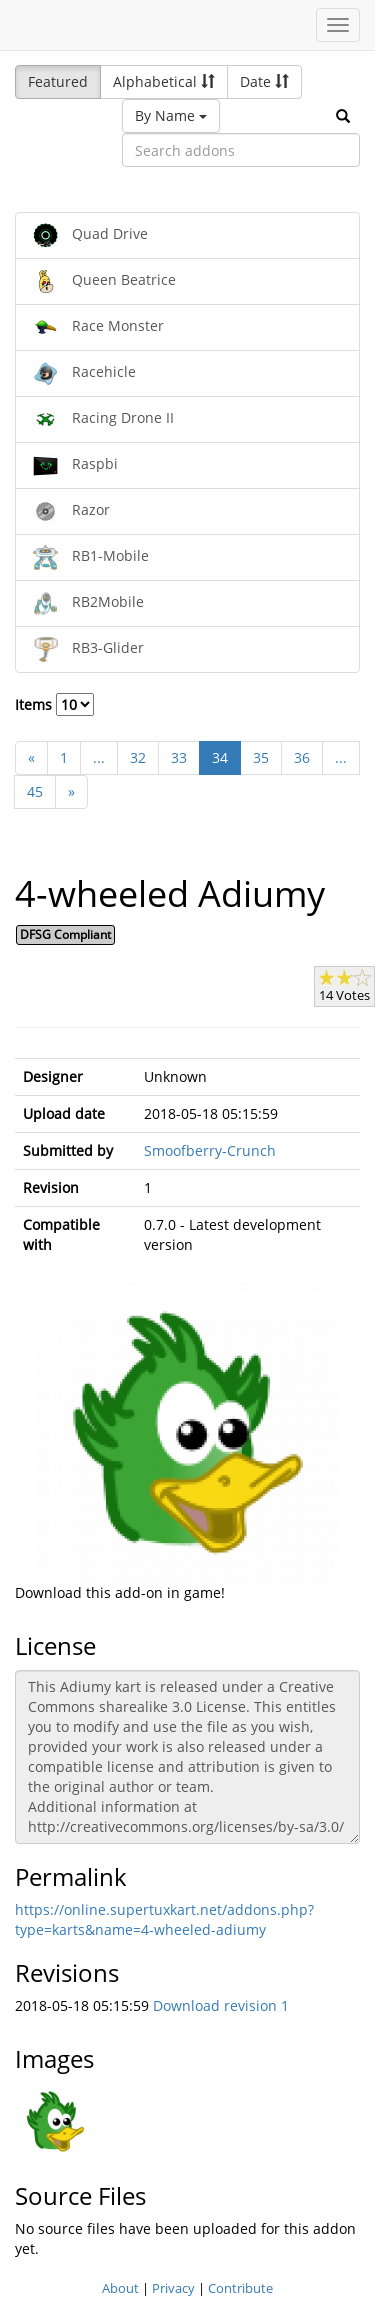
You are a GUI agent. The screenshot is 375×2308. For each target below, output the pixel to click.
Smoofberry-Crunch (210, 1150)
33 (179, 757)
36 (302, 757)
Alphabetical (164, 81)
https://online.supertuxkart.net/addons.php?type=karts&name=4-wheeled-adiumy (164, 1919)
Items (54, 704)
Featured (58, 81)
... (99, 757)
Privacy (173, 2288)
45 (35, 791)
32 (138, 757)
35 (261, 757)
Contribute (240, 2288)
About (120, 2288)
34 (220, 757)
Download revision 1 (221, 2005)
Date (264, 81)
